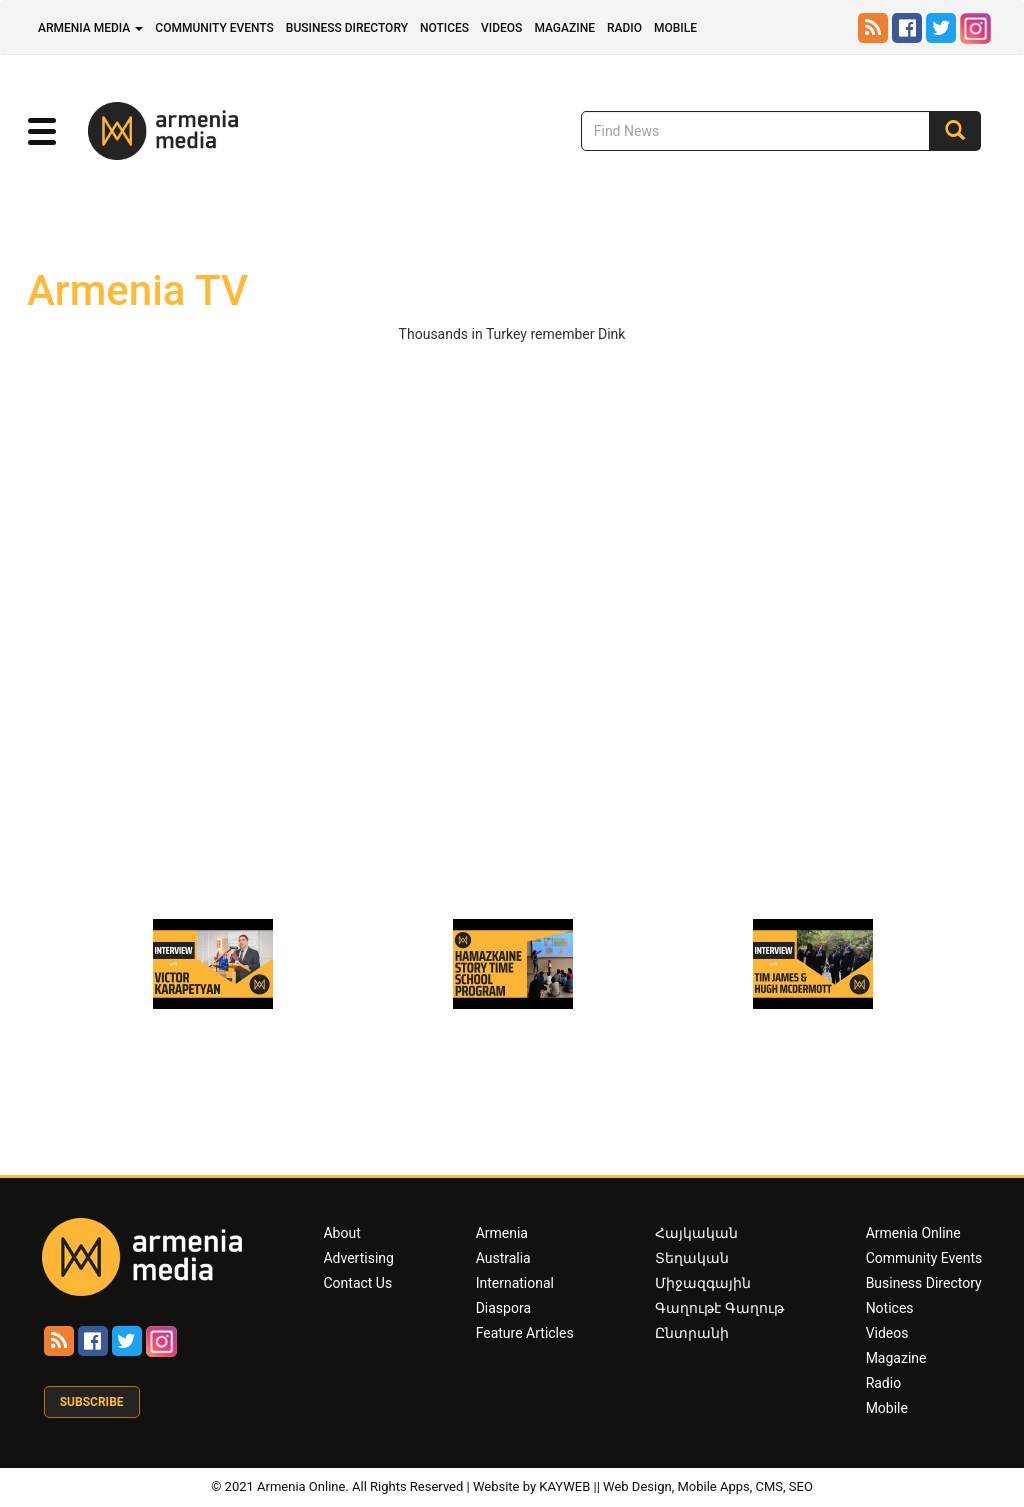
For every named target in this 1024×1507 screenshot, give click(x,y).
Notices (444, 28)
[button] (41, 132)
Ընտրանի (692, 1333)
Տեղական (692, 1258)
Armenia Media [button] (90, 28)
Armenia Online (913, 1233)
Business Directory (347, 28)
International (515, 1283)
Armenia (502, 1233)
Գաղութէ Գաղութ (719, 1308)
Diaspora (503, 1308)
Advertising (358, 1258)
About (341, 1233)
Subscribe (92, 1402)
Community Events (214, 28)
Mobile (675, 28)
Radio (624, 28)
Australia (503, 1258)
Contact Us (357, 1283)
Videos (501, 28)
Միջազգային (703, 1283)
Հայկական (696, 1233)
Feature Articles (525, 1333)
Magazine (564, 28)
